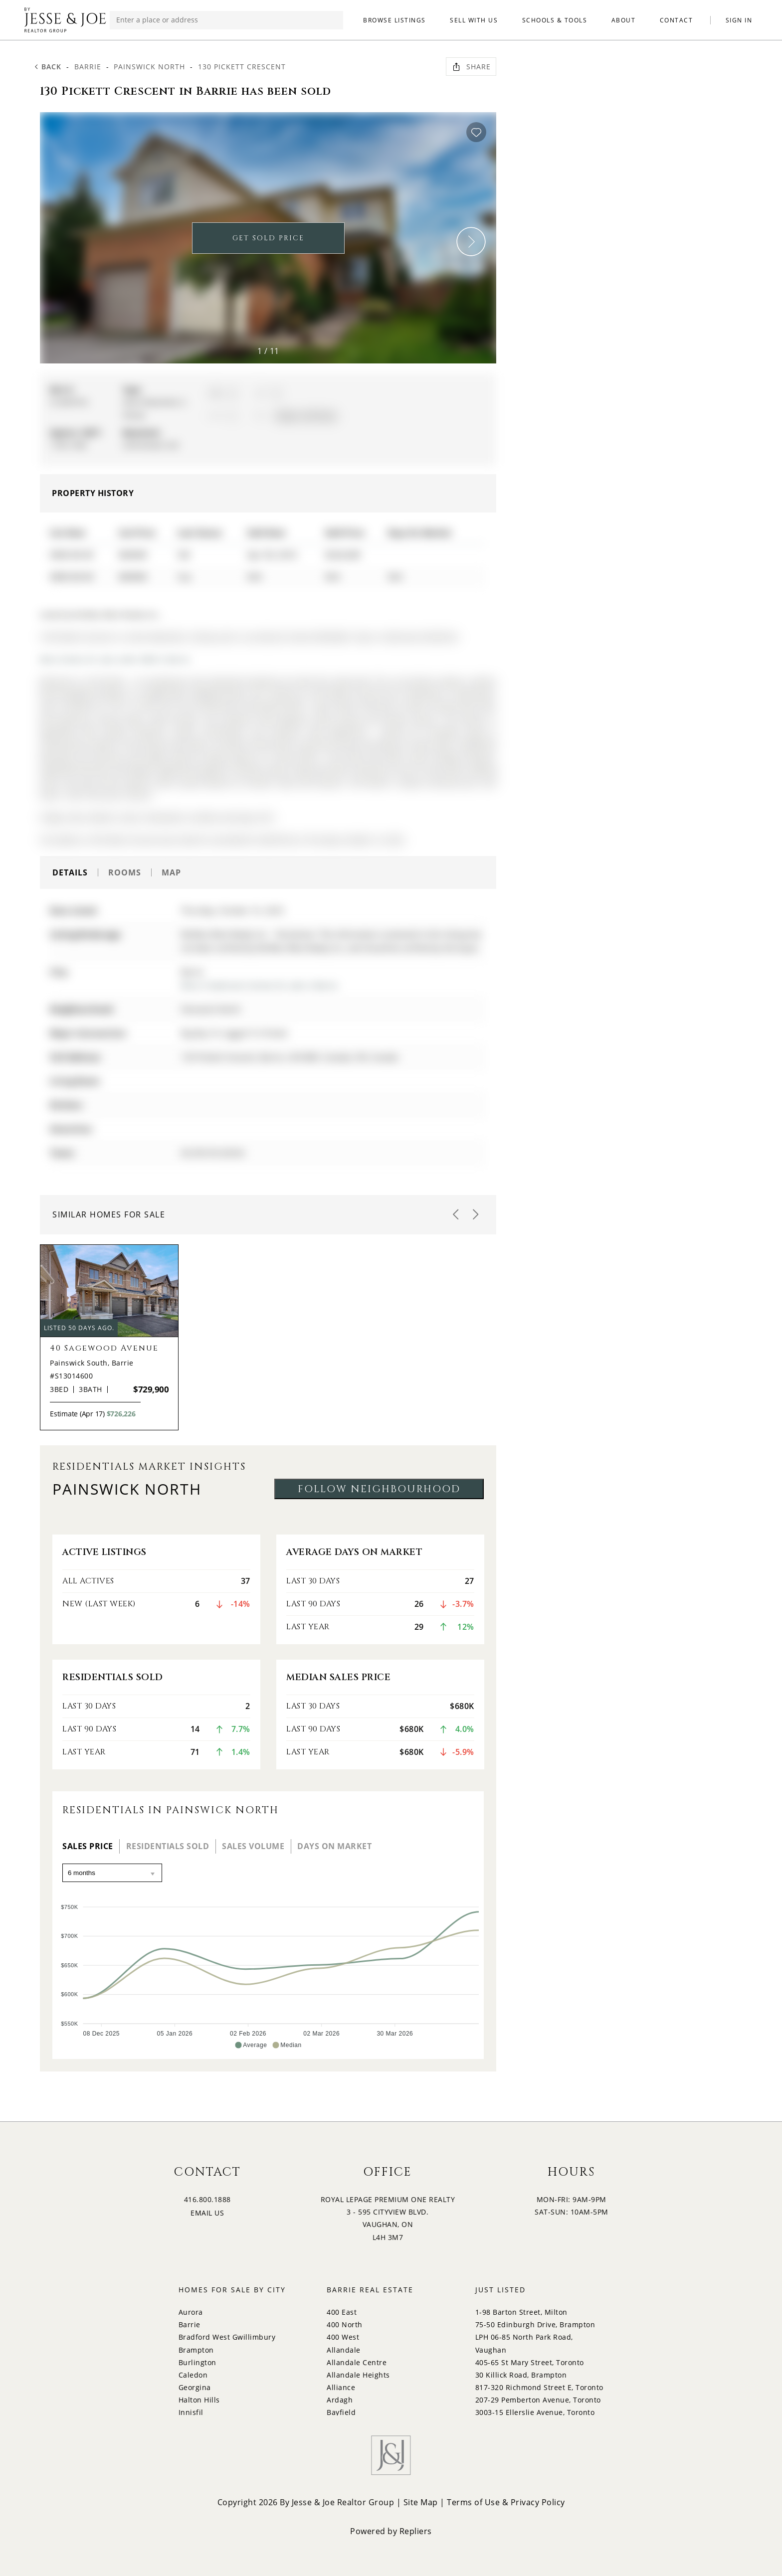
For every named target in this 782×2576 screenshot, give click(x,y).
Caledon (193, 2375)
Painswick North (149, 66)
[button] (471, 242)
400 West (343, 2337)
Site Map (420, 2502)
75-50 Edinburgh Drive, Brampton (535, 2324)
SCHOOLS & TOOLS (554, 20)
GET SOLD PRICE (268, 238)
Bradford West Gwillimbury (227, 2337)
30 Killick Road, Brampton (521, 2375)
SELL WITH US (474, 20)
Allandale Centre (357, 2362)
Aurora (191, 2312)
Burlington (197, 2362)
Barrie (87, 66)
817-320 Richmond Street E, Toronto (539, 2387)
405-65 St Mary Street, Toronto (529, 2362)
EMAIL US (207, 2213)
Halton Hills (199, 2399)
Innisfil (191, 2412)
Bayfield (341, 2412)
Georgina (195, 2387)
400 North (345, 2324)
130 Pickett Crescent (242, 66)
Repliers (415, 2531)
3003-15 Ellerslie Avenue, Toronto (535, 2412)
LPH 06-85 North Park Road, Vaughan (524, 2343)
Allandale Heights (358, 2375)
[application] (268, 1972)
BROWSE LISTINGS (394, 20)
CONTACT (676, 20)
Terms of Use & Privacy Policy (506, 2502)
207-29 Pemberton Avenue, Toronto (538, 2399)
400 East (342, 2312)
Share (471, 67)
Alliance (341, 2387)
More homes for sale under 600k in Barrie (115, 659)
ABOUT (623, 20)
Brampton (196, 2350)
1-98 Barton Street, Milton (521, 2312)
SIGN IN (739, 20)
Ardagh (340, 2399)
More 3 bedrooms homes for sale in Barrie (259, 985)
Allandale (344, 2350)
